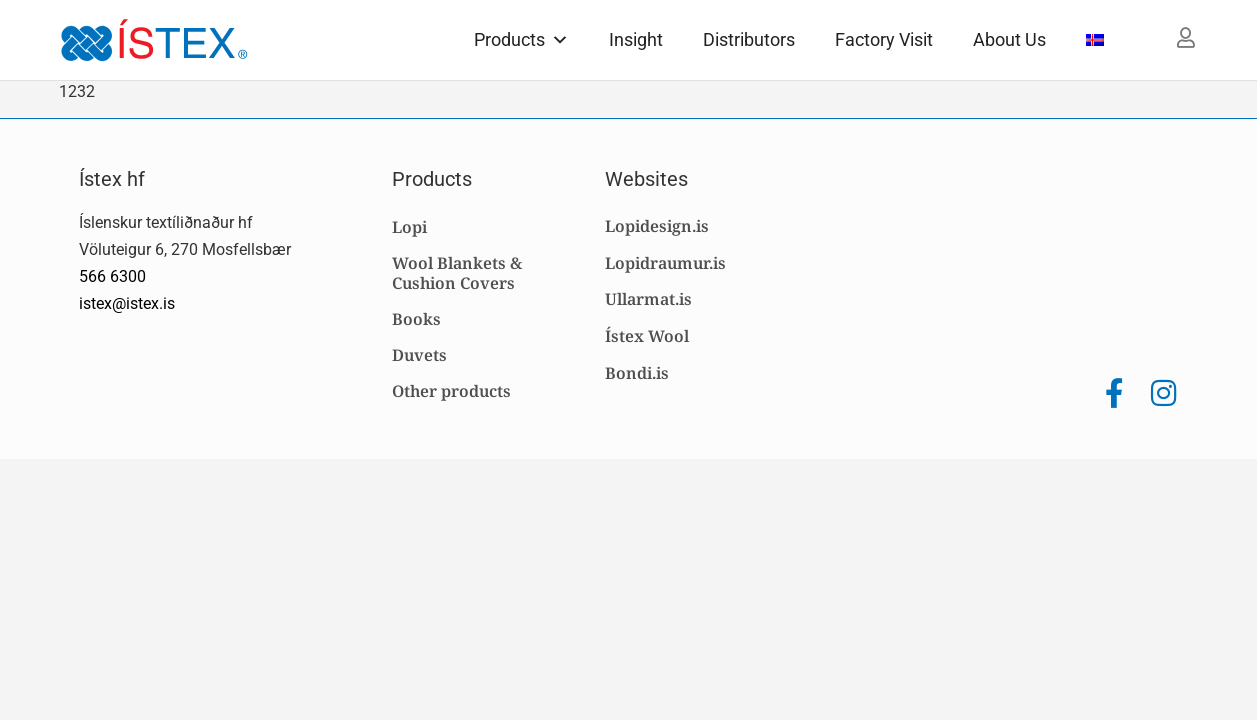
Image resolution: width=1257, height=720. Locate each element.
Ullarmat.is (648, 299)
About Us (1009, 39)
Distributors (749, 39)
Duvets (419, 355)
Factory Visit (884, 39)
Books (416, 319)
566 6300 (112, 276)
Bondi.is (637, 373)
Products (521, 39)
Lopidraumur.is (665, 263)
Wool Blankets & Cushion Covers (457, 273)
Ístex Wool (647, 336)
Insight (636, 39)
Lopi (409, 227)
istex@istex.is (127, 303)
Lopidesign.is (657, 226)
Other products (451, 391)
